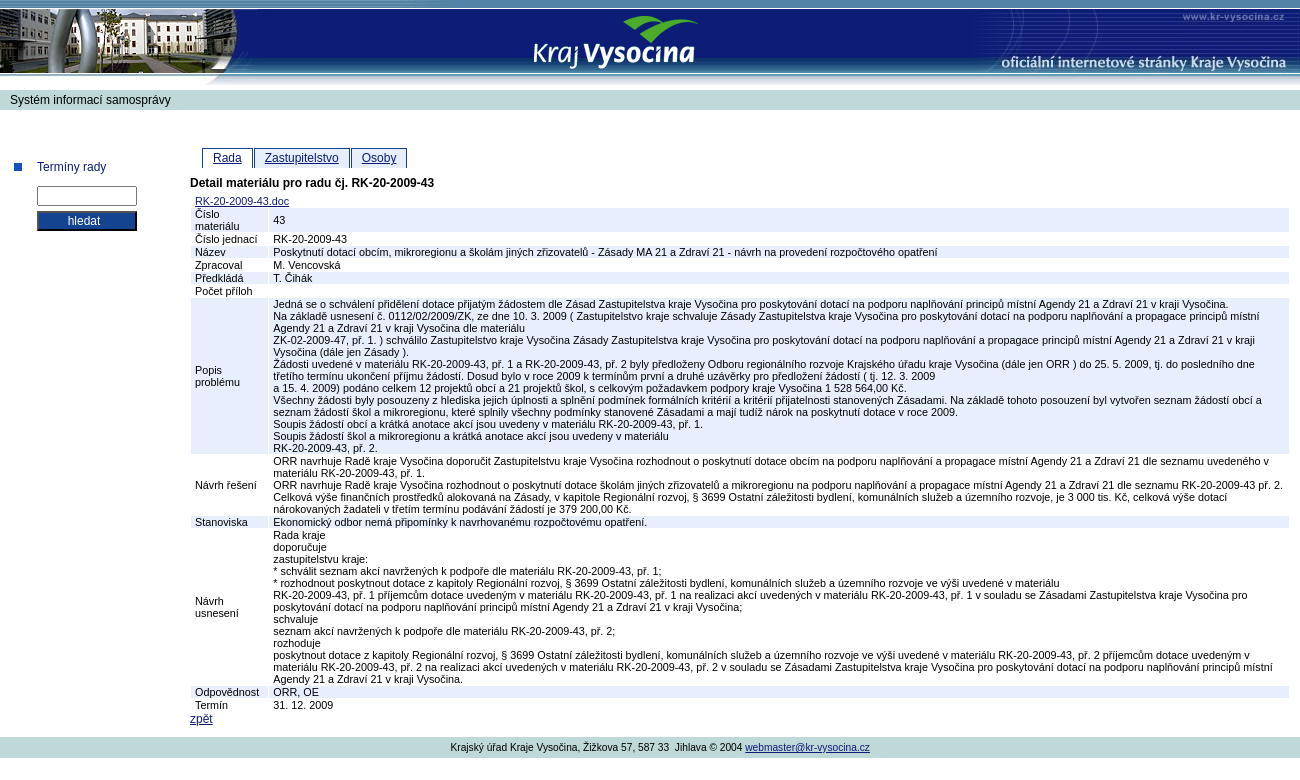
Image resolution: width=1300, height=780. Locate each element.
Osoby (379, 158)
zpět (201, 719)
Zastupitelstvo (302, 158)
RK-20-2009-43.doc (242, 201)
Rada (227, 158)
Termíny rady (71, 167)
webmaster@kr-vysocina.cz (807, 747)
